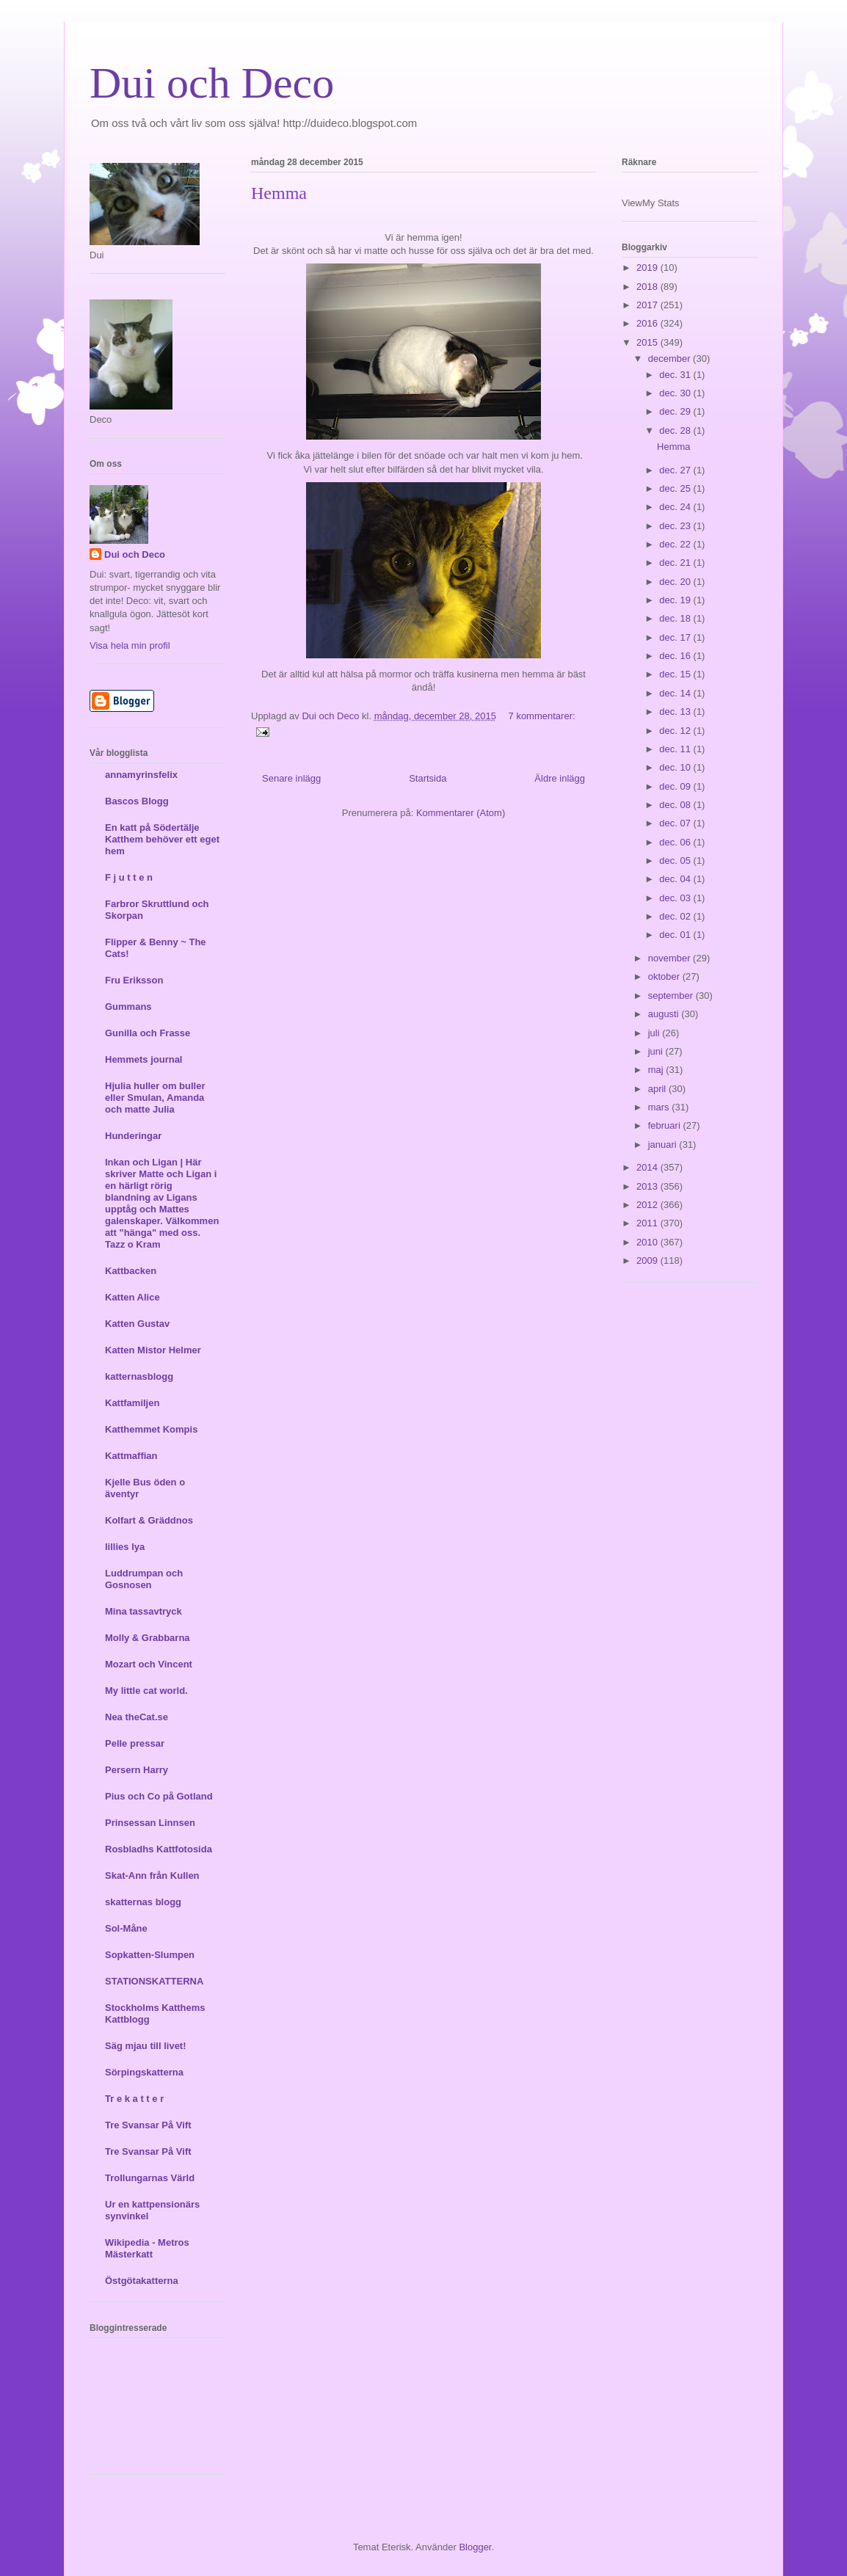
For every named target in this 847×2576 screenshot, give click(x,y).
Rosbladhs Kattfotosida (158, 1849)
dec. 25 (676, 488)
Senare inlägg (291, 778)
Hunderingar (133, 1135)
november (670, 958)
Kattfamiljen (132, 1402)
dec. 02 (676, 916)
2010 (648, 1242)
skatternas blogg (143, 1901)
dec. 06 (676, 842)
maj (657, 1069)
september (672, 995)
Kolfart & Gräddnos (149, 1520)
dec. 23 (676, 525)
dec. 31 (676, 374)
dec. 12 (676, 730)
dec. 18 (676, 618)
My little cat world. (146, 1690)
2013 (648, 1186)
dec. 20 (676, 581)
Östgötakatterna (141, 2280)
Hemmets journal (143, 1059)
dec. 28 (676, 430)
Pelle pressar (134, 1743)
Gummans (128, 1006)
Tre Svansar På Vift (148, 2125)
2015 (648, 342)
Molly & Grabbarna (147, 1637)
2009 (648, 1260)
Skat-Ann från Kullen (152, 1875)
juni (657, 1051)
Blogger (475, 2547)
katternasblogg (139, 1376)
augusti (665, 1013)
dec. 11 (676, 748)
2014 (648, 1167)
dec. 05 (676, 860)
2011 (648, 1223)
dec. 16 (676, 655)
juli (655, 1032)
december (670, 358)
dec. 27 (676, 470)
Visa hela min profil (130, 645)
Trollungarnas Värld (150, 2177)
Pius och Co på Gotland (159, 1796)
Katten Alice (132, 1297)
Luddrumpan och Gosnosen (144, 1579)
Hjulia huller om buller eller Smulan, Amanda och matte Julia (155, 1097)
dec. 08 (676, 804)
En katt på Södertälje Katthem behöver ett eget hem (162, 839)
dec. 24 (676, 506)
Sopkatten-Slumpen (150, 1954)
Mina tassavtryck (143, 1611)
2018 (648, 286)
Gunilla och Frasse (147, 1032)
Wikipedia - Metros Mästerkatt (147, 2248)
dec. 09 (676, 786)
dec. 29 (676, 411)
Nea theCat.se (136, 1716)
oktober (665, 976)
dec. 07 (676, 823)
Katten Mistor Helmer (153, 1350)
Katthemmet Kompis (151, 1429)
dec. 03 (676, 897)
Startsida (427, 778)
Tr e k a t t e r (134, 2098)
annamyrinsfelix (141, 774)
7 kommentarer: (542, 715)
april (658, 1088)
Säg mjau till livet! (145, 2045)
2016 (648, 323)
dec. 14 (676, 693)
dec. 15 (676, 674)
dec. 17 (676, 637)
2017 (648, 304)
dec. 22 (676, 544)
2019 (648, 267)
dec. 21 (676, 562)
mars (660, 1107)
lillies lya (125, 1546)
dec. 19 (676, 599)
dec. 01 (676, 934)
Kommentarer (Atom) (460, 812)
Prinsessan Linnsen (150, 1822)
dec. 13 (676, 711)
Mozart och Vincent (148, 1664)
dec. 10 (676, 767)
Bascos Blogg (137, 801)
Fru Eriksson (134, 980)
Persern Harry (136, 1769)
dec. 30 (676, 393)
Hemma (279, 193)
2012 (648, 1204)
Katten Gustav (137, 1323)
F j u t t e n (129, 877)
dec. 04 (676, 878)
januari (664, 1144)
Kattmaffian (131, 1455)
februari (665, 1125)
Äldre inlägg (559, 778)
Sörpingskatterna (144, 2072)
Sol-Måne (126, 1928)
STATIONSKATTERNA (154, 1981)
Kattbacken (130, 1270)
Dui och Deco (212, 83)
